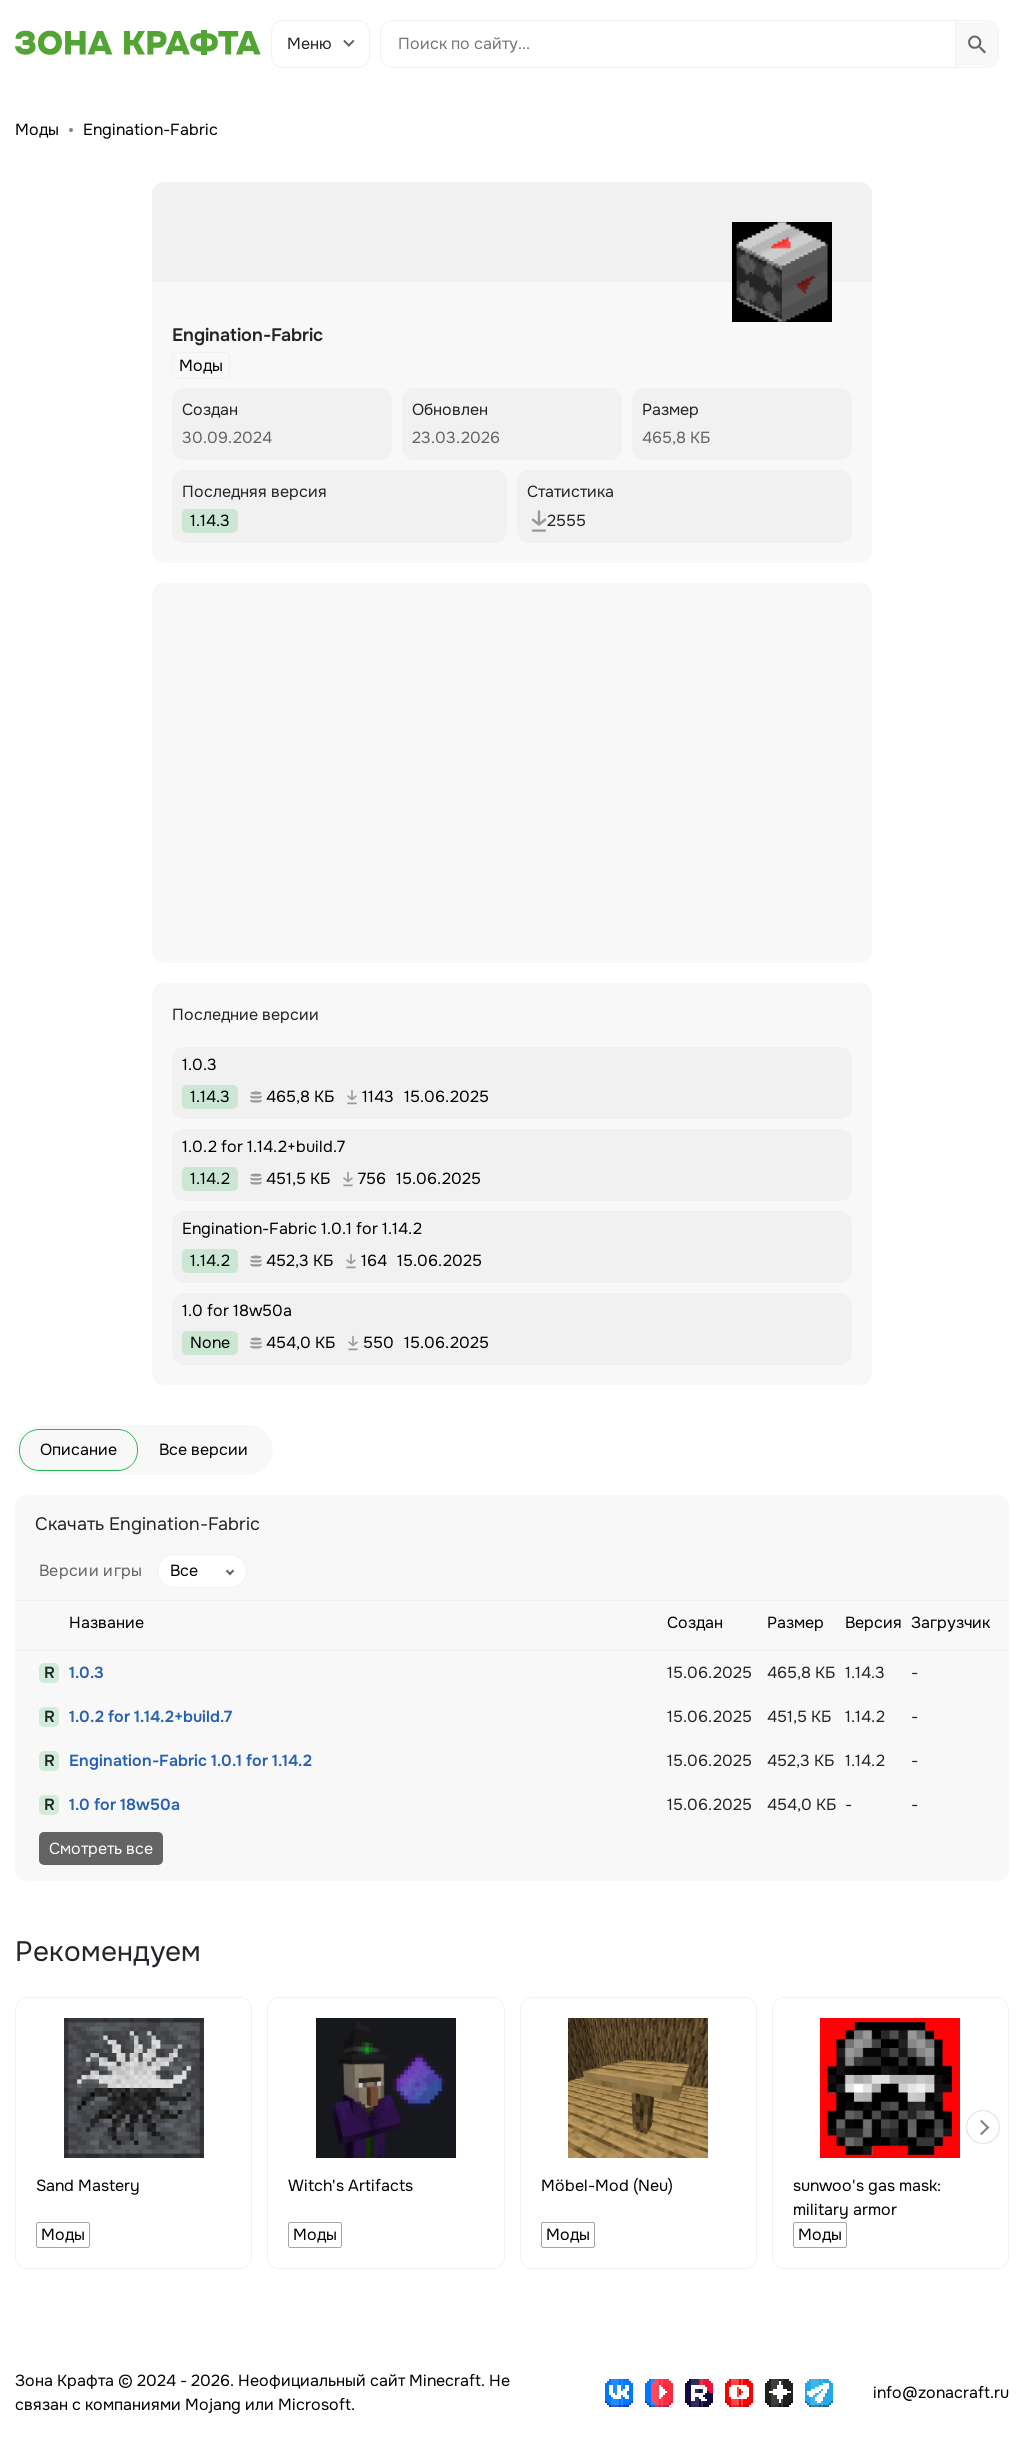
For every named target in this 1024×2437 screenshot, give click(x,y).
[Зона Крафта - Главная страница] (138, 43)
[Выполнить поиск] (976, 44)
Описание (78, 1449)
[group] (133, 2133)
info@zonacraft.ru (941, 2392)
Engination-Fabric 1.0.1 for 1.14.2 (190, 1760)
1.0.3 (86, 1672)
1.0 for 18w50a (124, 1804)
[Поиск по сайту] (668, 44)
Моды (37, 129)
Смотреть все (101, 1848)
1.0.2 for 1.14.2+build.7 (150, 1716)
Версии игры (91, 1570)
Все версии (203, 1449)
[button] (983, 2127)
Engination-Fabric (150, 129)
